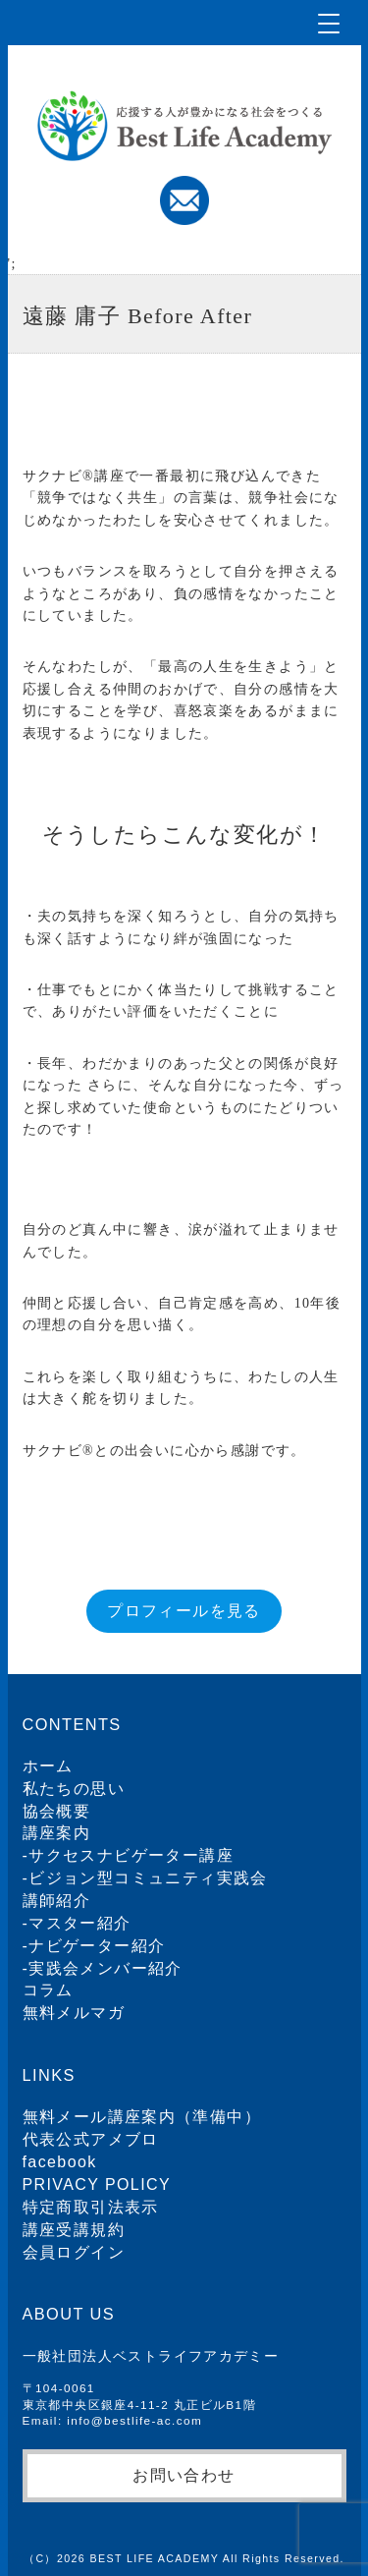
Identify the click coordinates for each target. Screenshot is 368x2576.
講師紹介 (57, 1900)
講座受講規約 (74, 2229)
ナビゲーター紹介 (96, 1945)
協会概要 (57, 1811)
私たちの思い (74, 1788)
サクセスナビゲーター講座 (131, 1855)
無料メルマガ (74, 2012)
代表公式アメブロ (91, 2139)
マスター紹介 (79, 1923)
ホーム (48, 1766)
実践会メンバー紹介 (105, 1968)
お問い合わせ (183, 2475)
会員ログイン (74, 2252)
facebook (60, 2162)
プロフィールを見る (184, 1610)
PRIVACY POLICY (97, 2184)
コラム (48, 1990)
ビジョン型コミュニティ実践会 (148, 1878)
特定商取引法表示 (91, 2207)
